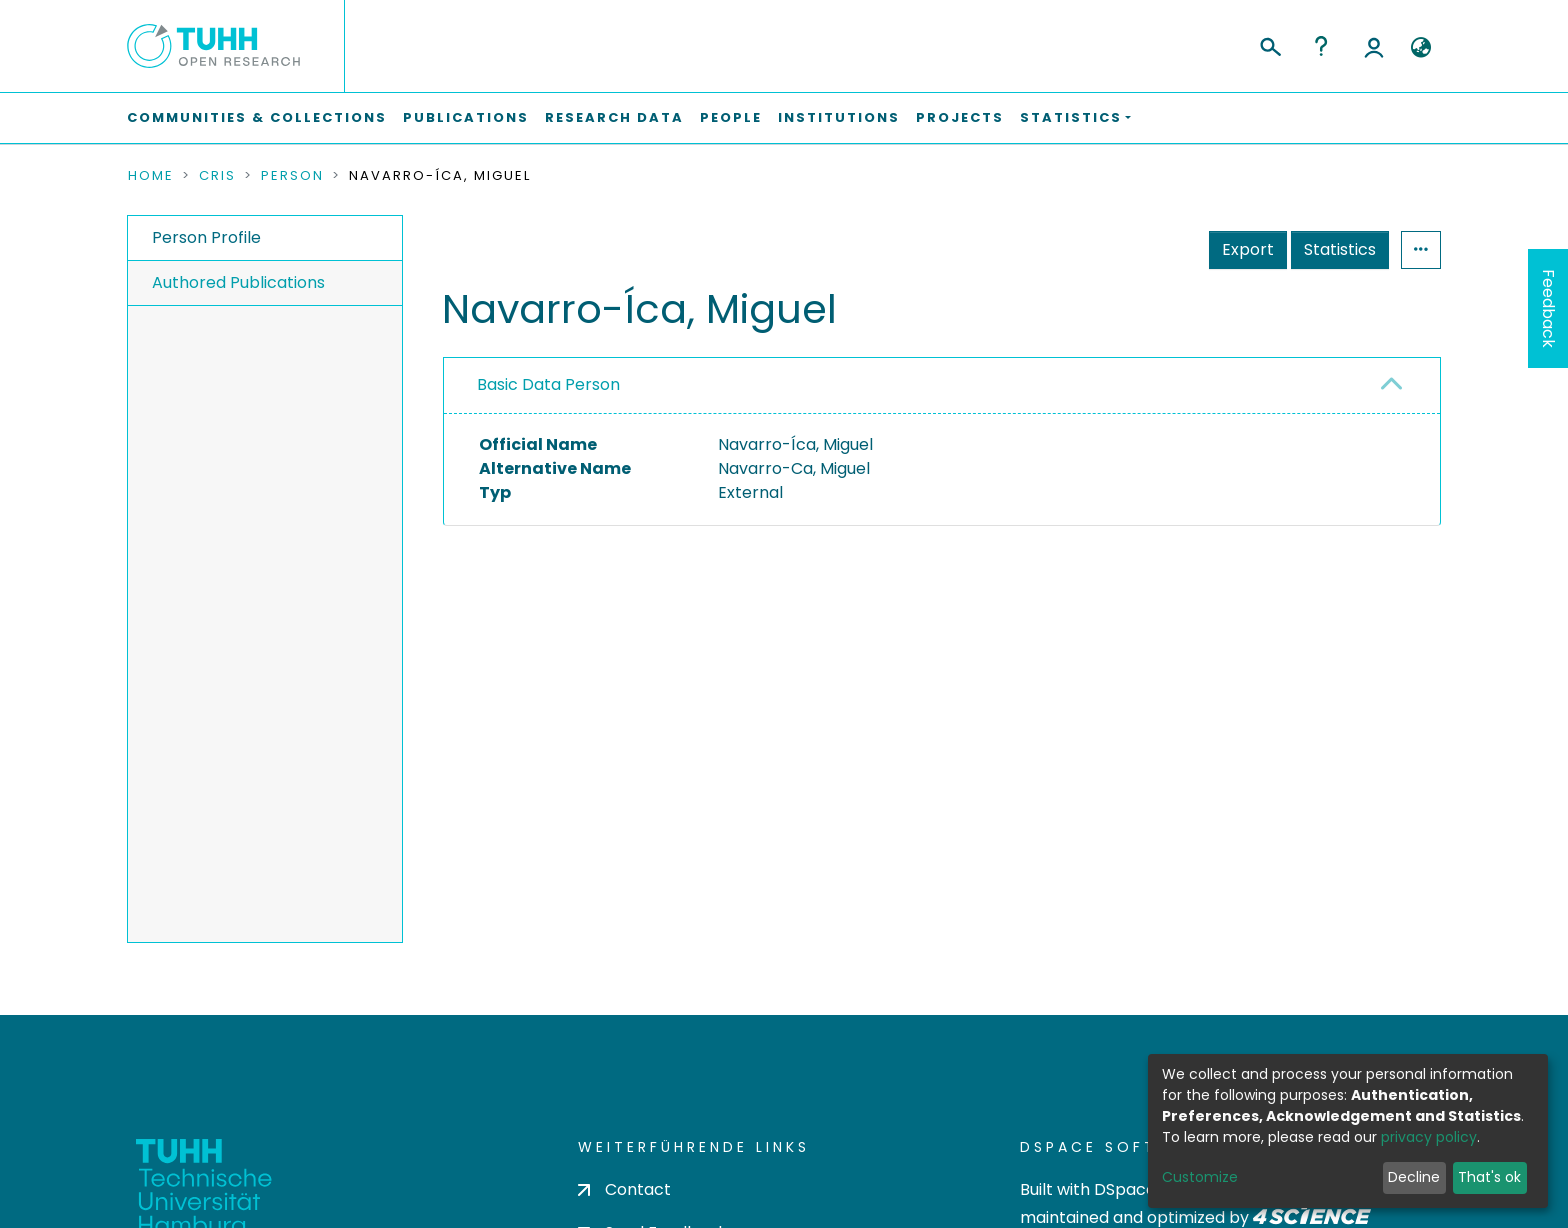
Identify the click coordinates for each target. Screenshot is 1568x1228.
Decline (1414, 1177)
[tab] (942, 386)
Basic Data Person (548, 384)
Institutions (839, 117)
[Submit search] (1269, 44)
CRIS (217, 176)
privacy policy (1429, 1137)
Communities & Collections (257, 117)
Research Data (614, 117)
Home (151, 176)
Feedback (1548, 308)
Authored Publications (238, 282)
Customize (1200, 1177)
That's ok (1489, 1177)
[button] (1420, 48)
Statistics (1340, 249)
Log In (1374, 46)
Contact (624, 1189)
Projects (960, 117)
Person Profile (206, 237)
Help (1321, 46)
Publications (466, 117)
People (731, 117)
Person (292, 176)
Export (1248, 249)
